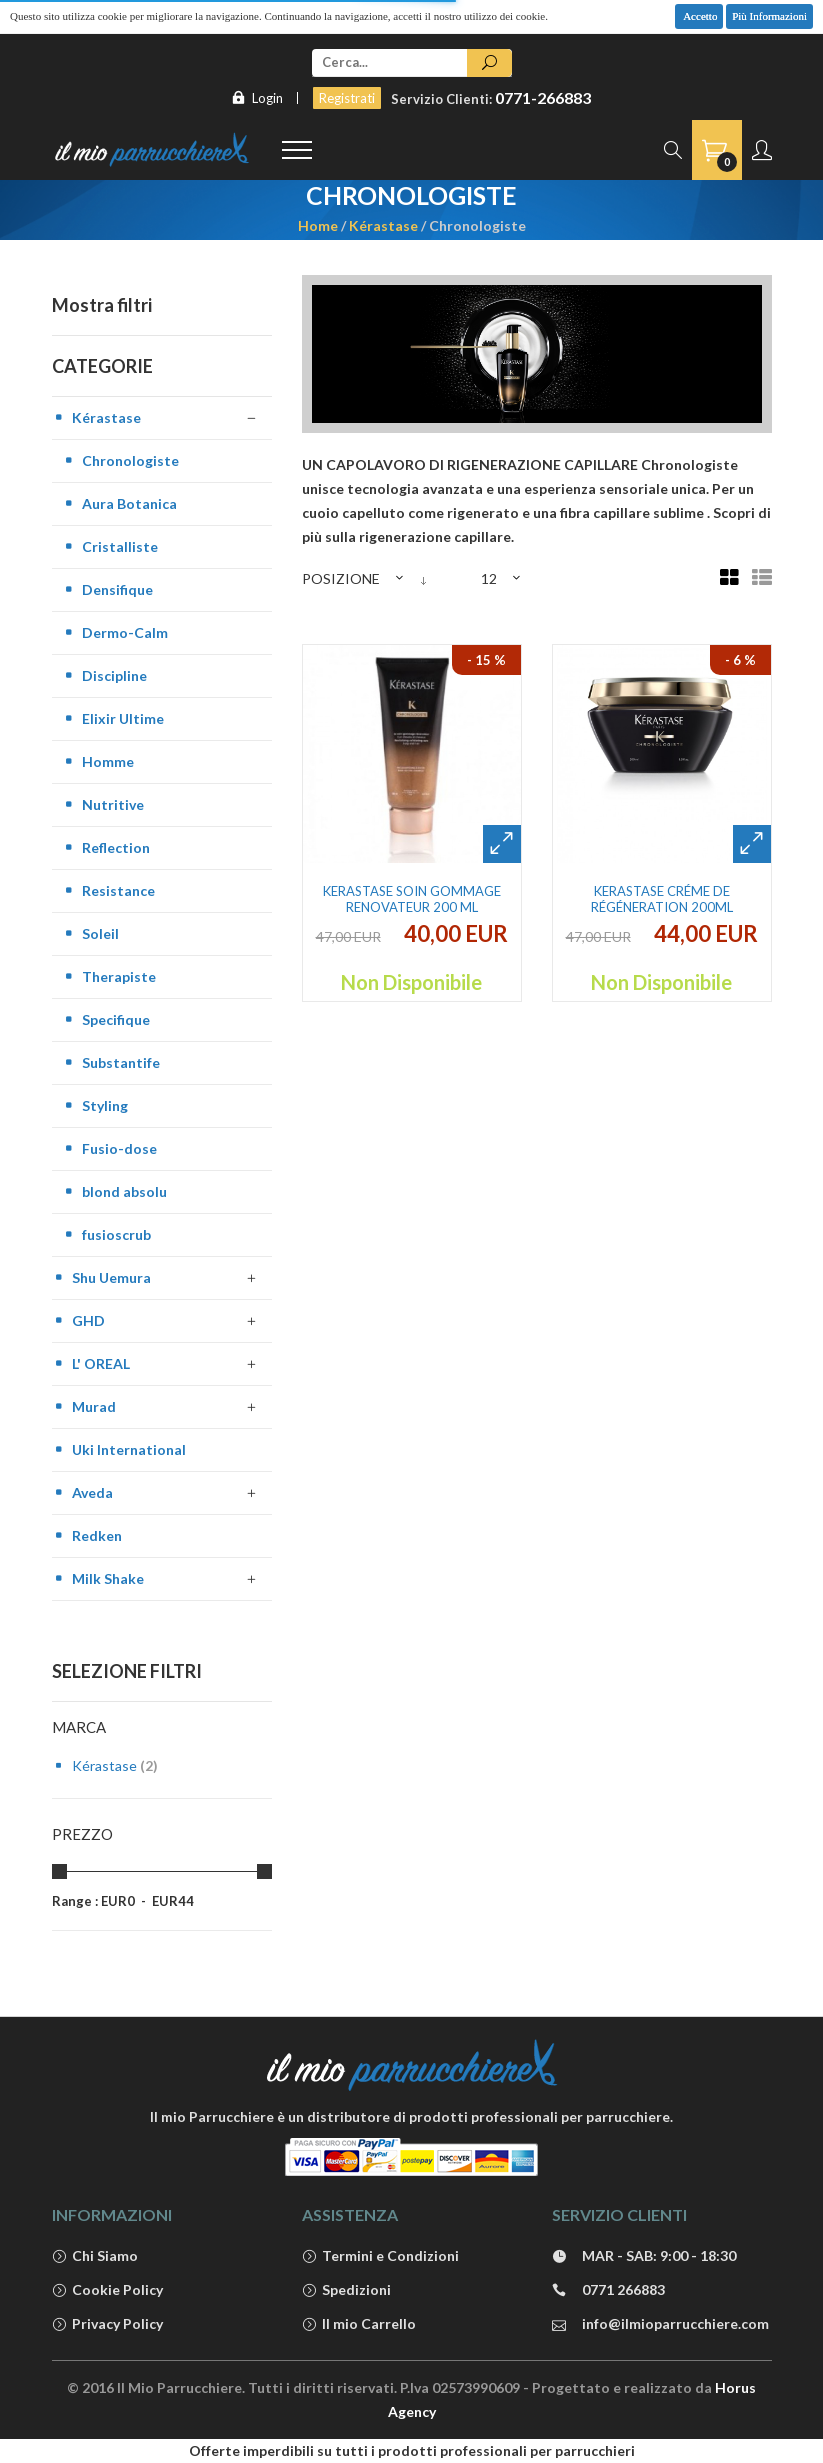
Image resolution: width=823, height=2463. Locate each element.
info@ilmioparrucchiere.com (660, 2324)
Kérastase (383, 225)
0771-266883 (543, 97)
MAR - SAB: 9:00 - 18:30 (644, 2256)
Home (318, 225)
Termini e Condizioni (380, 2256)
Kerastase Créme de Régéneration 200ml (662, 899)
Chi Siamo (95, 2256)
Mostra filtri (102, 305)
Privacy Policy (107, 2324)
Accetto (699, 16)
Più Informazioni (769, 16)
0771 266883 (608, 2290)
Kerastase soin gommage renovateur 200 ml (412, 899)
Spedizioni (346, 2290)
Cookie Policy (107, 2290)
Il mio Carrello (359, 2324)
